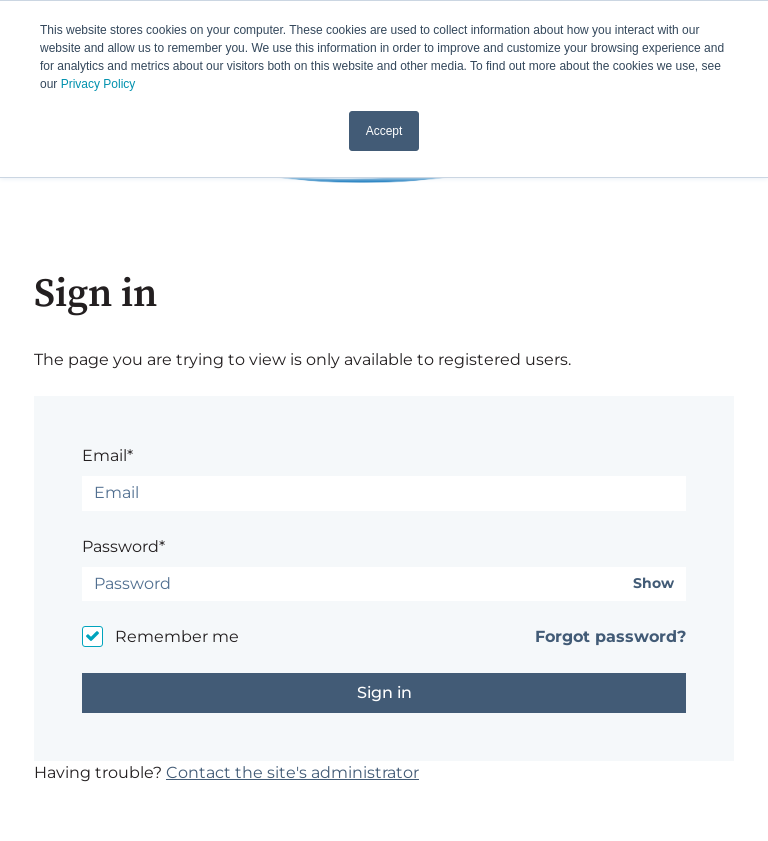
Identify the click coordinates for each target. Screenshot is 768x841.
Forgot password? (610, 636)
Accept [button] (384, 131)
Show (653, 583)
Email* (107, 455)
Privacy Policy (98, 84)
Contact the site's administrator (292, 772)
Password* (123, 546)
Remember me (177, 636)
